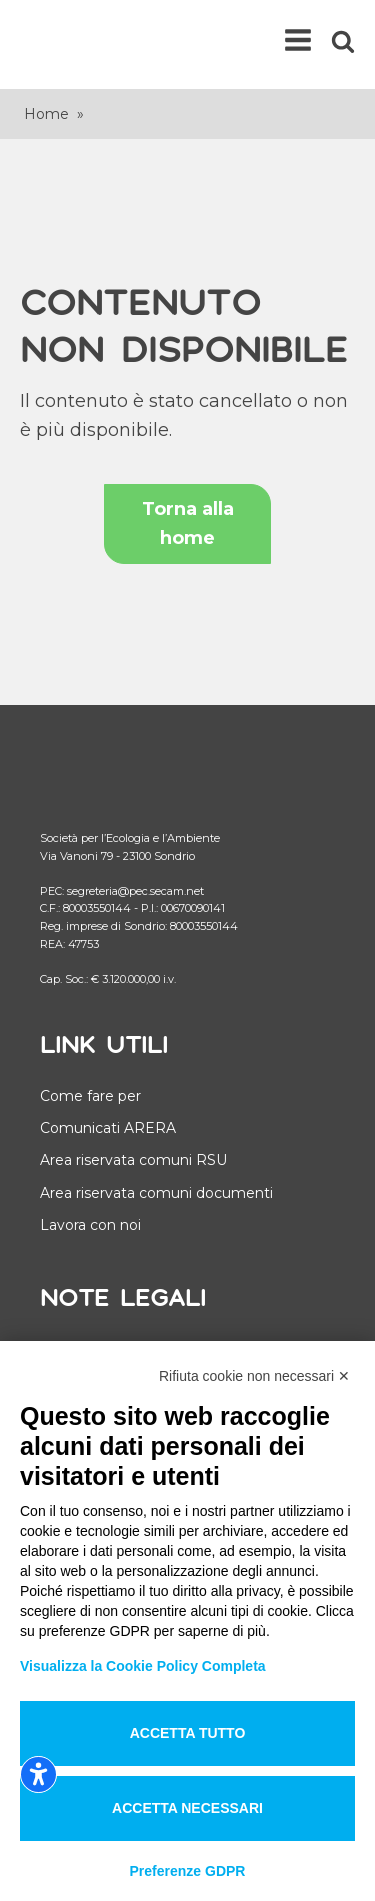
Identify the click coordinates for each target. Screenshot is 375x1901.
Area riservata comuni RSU (133, 1160)
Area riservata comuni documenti (156, 1193)
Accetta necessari (187, 1808)
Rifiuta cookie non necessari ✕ (254, 1376)
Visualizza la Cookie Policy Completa (143, 1666)
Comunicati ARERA (108, 1128)
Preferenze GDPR (188, 1871)
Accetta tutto (188, 1733)
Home (46, 114)
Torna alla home (188, 523)
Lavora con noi (90, 1225)
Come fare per (90, 1096)
